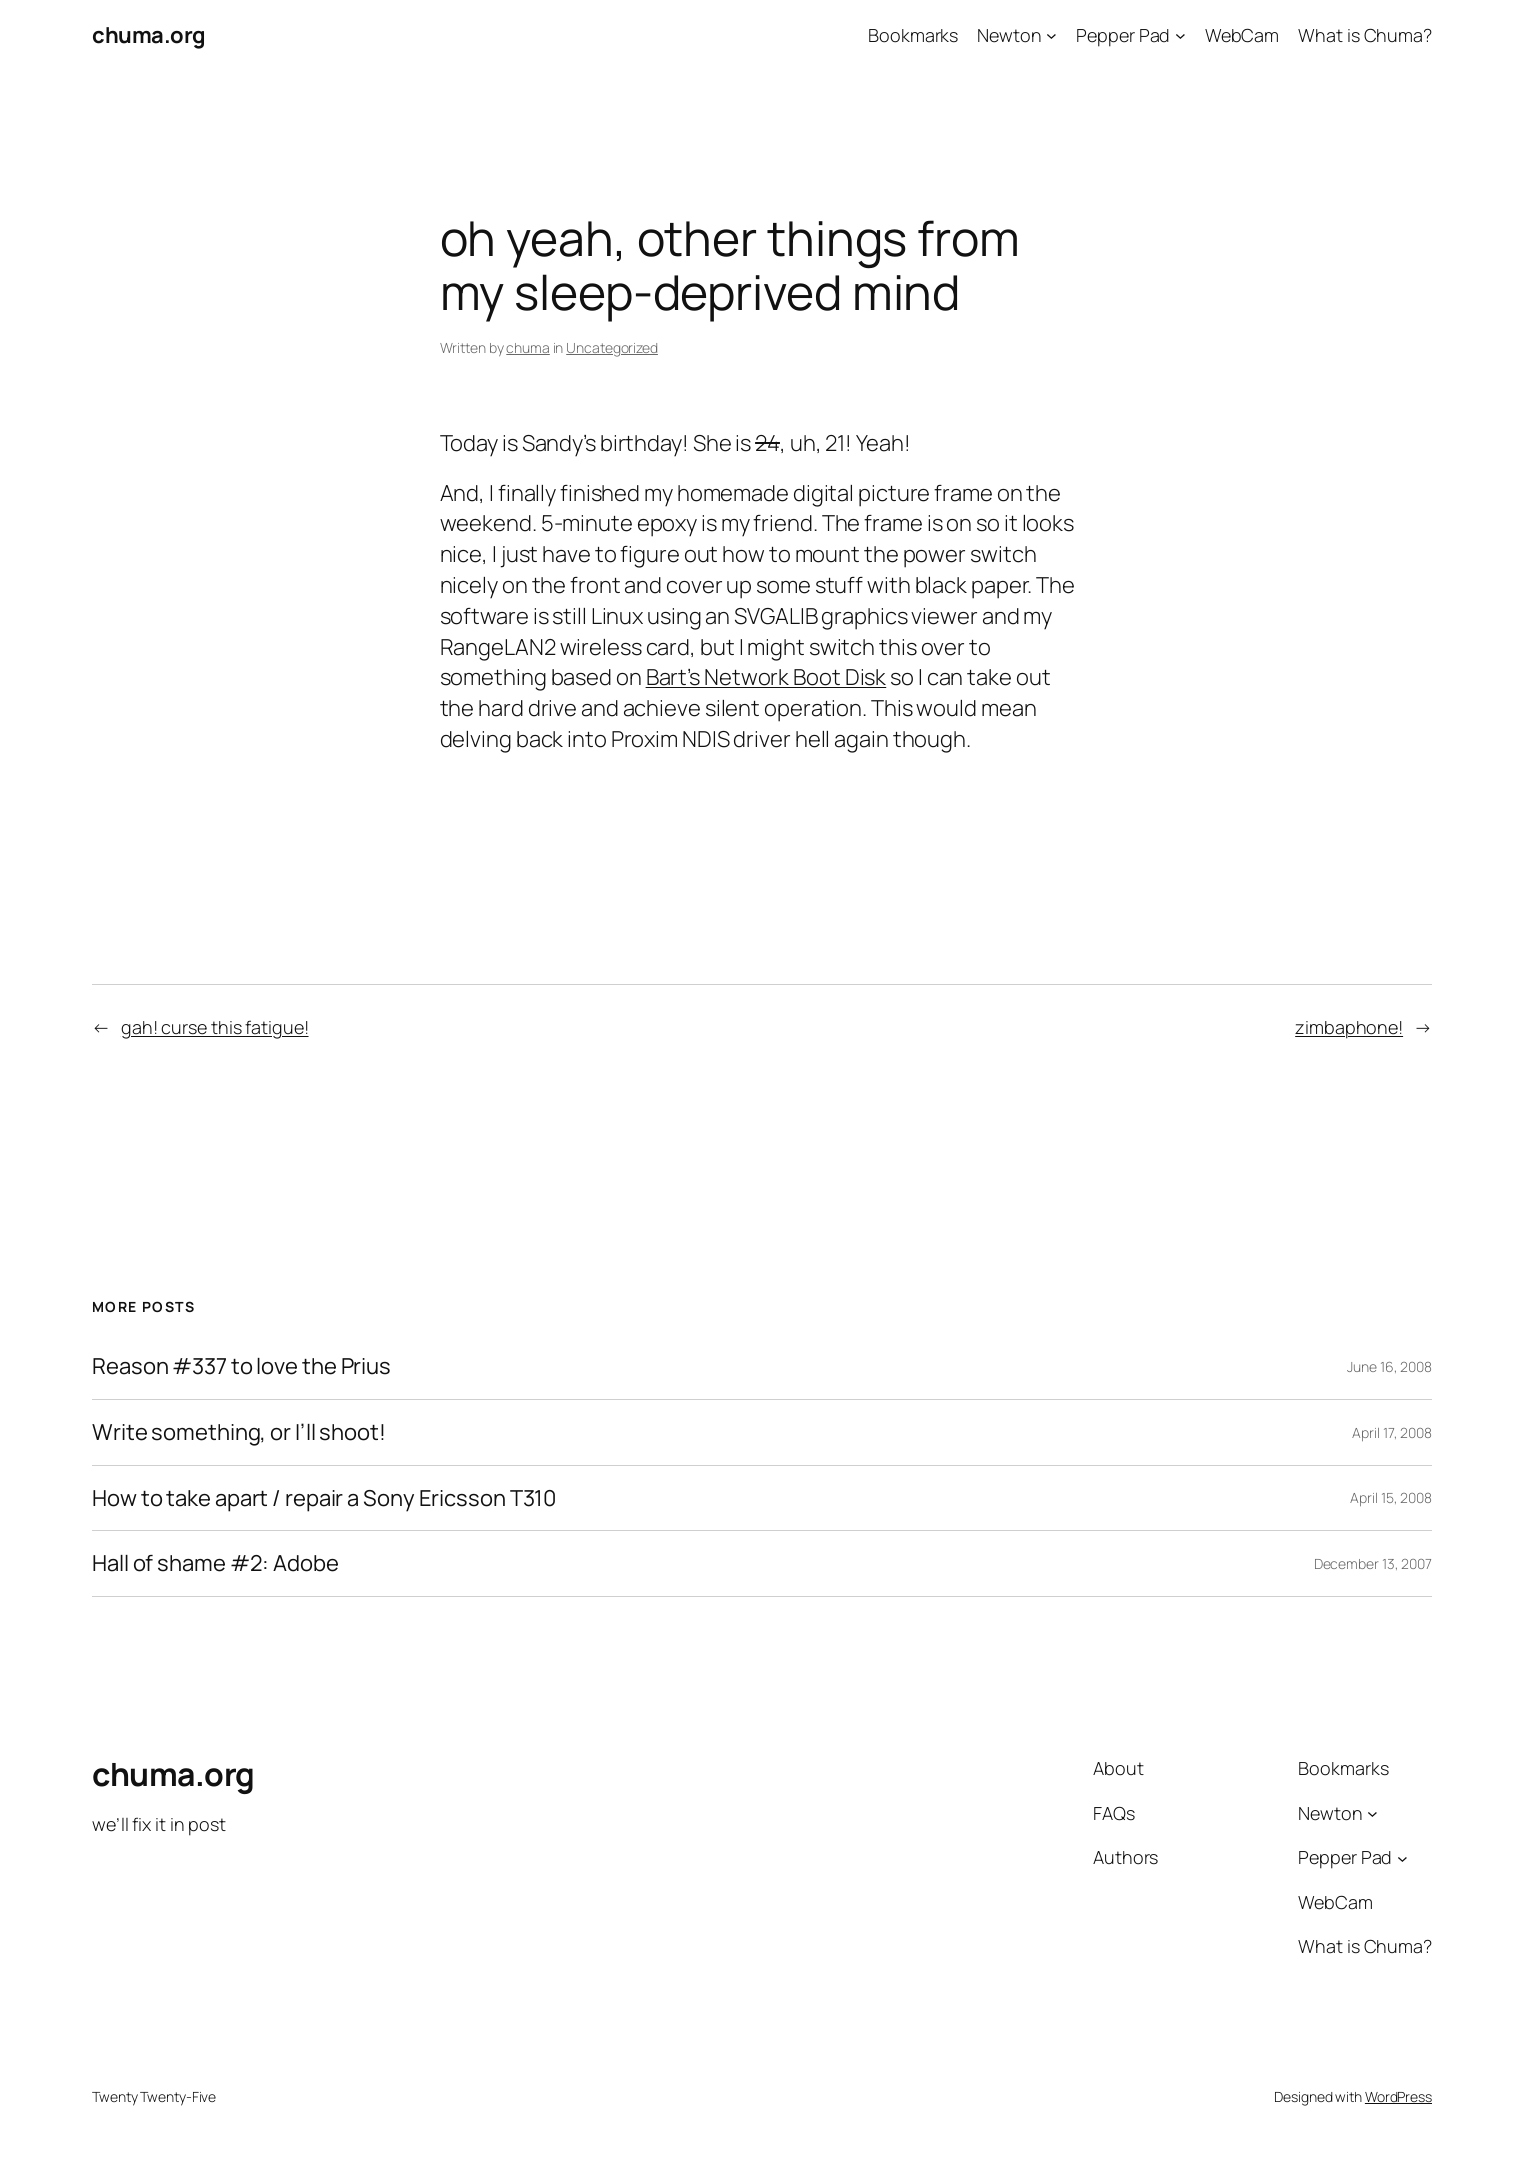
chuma (528, 347)
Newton (1009, 35)
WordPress (1398, 2096)
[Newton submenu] (1051, 35)
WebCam (1242, 35)
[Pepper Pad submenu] (1180, 35)
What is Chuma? (1365, 35)
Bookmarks (913, 35)
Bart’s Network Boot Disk (766, 677)
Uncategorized (612, 347)
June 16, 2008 (1389, 1366)
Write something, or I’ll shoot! (239, 1432)
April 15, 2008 (1391, 1497)
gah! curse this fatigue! (215, 1027)
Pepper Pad (1123, 35)
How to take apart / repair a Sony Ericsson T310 (324, 1498)
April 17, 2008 (1392, 1432)
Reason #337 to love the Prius (241, 1366)
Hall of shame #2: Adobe (215, 1563)
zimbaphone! (1349, 1027)
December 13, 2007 (1373, 1563)
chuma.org (149, 35)
